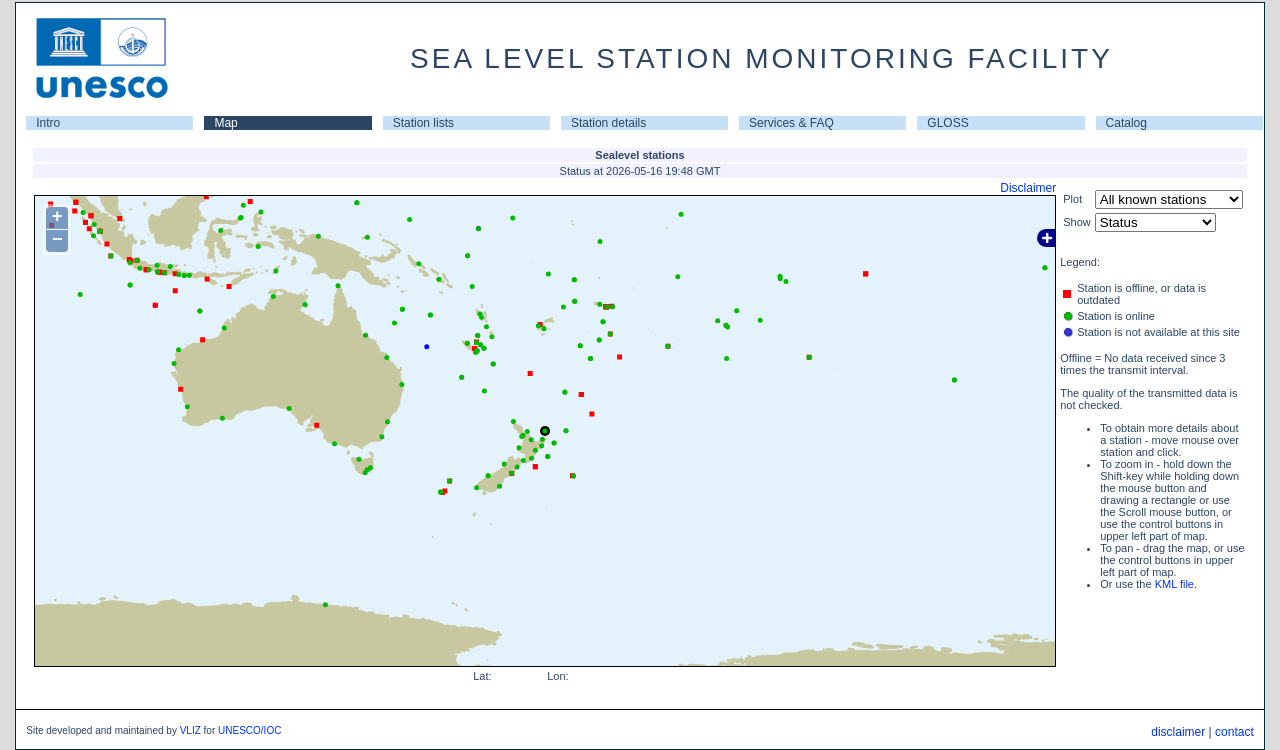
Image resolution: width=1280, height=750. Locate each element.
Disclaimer (1028, 188)
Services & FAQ (791, 123)
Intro (48, 123)
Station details (608, 123)
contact (1234, 732)
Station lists (423, 123)
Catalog (1126, 123)
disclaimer (1178, 732)
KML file (1174, 584)
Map (225, 123)
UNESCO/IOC (249, 730)
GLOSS (947, 123)
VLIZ (190, 730)
